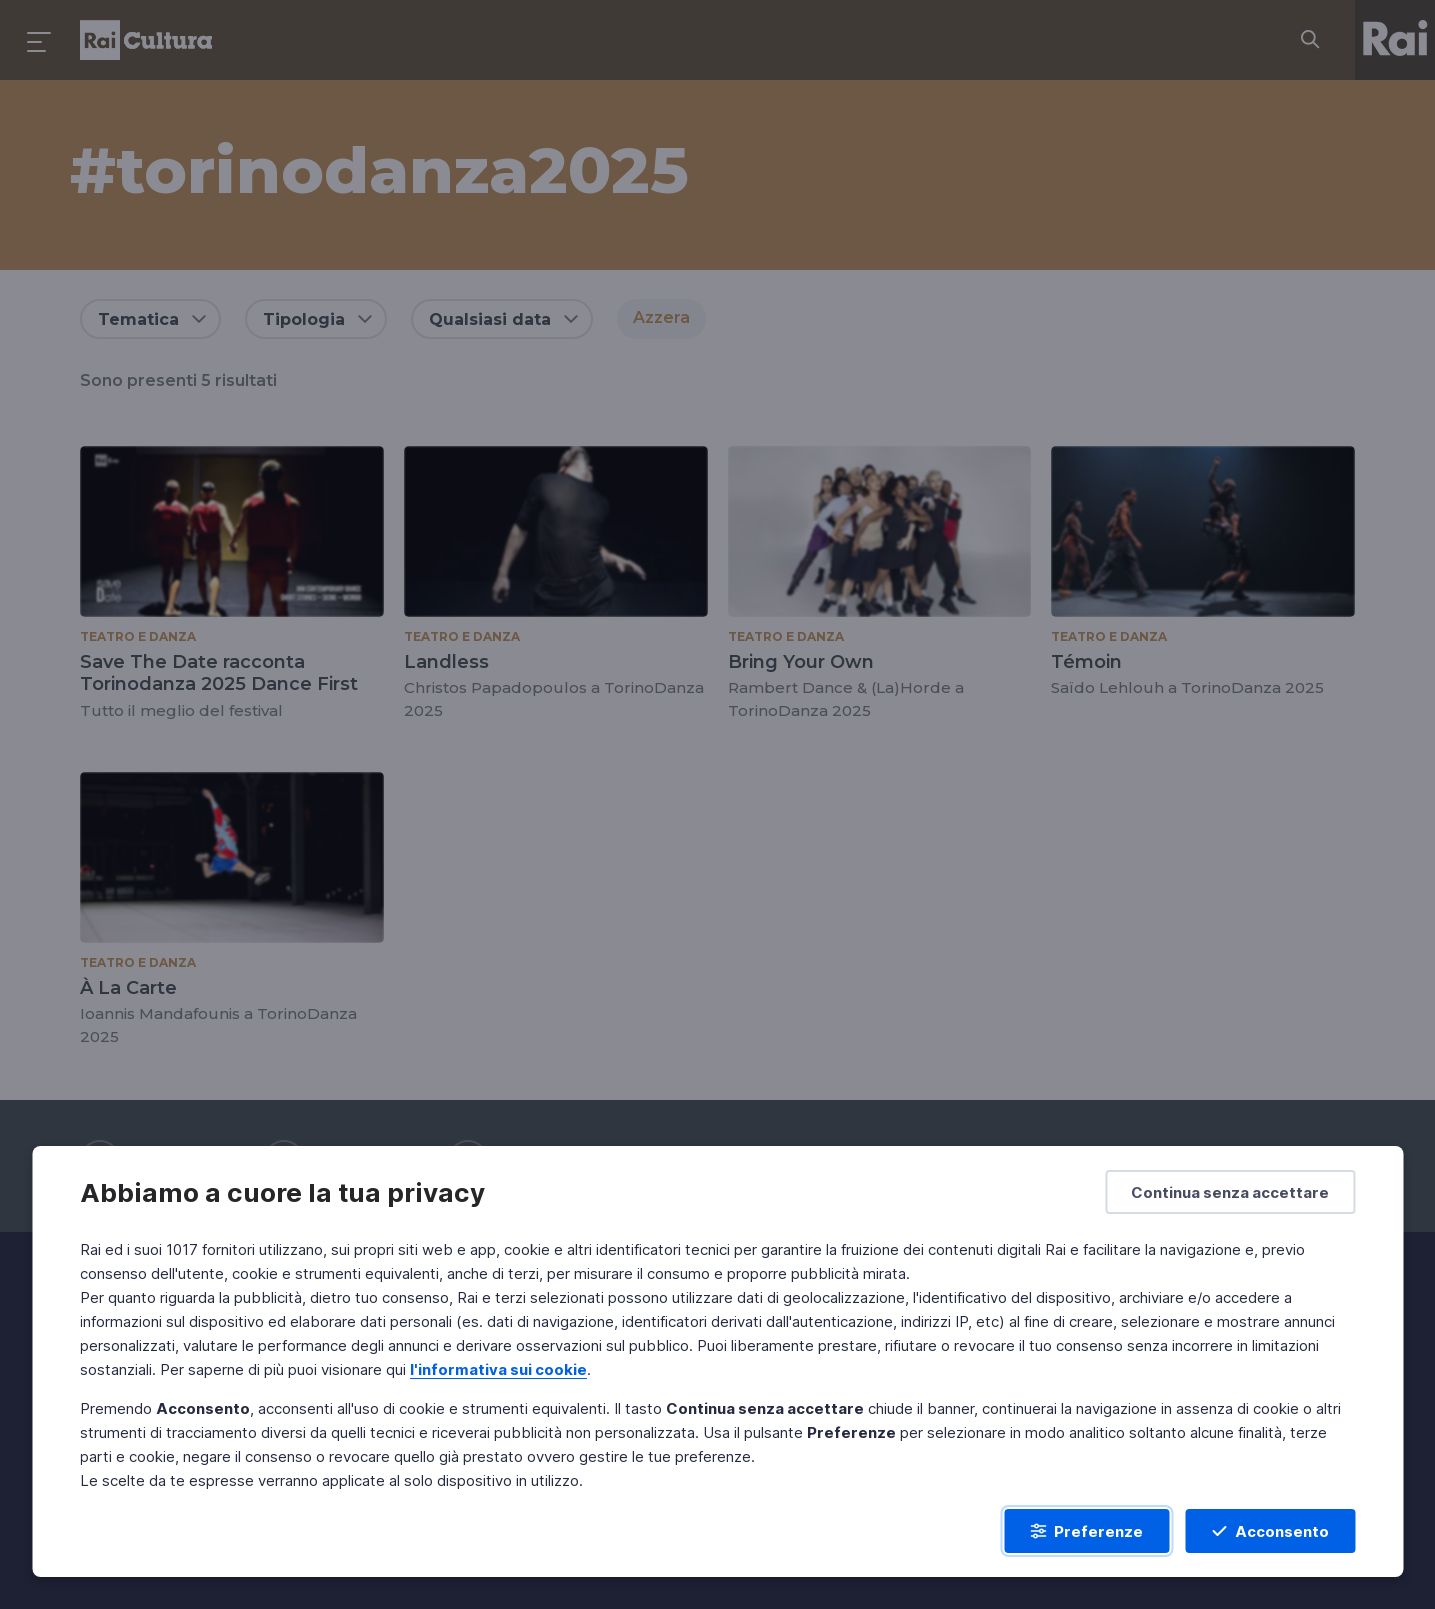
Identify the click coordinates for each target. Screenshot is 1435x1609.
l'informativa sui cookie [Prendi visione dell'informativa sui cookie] (498, 1369)
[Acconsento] (1270, 1531)
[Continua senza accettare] (1230, 1192)
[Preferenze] (1086, 1531)
